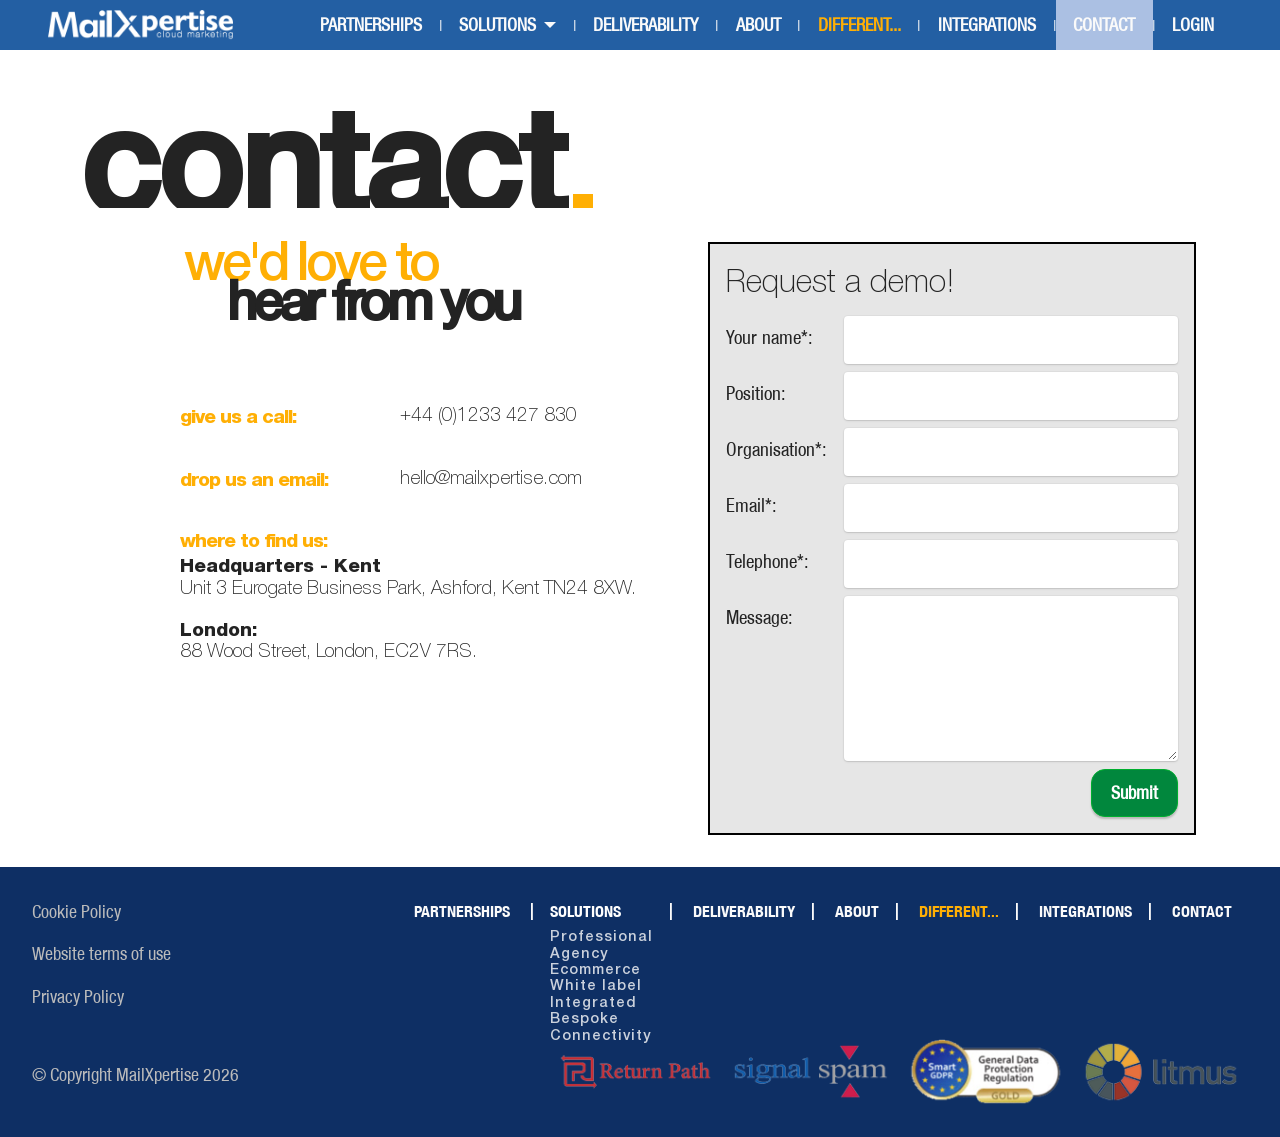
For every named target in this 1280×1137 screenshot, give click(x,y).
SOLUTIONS (497, 25)
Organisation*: (776, 449)
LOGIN (1193, 25)
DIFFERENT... (859, 25)
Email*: (751, 505)
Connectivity (600, 1036)
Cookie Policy (76, 912)
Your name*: (769, 337)
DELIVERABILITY (645, 25)
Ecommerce (595, 970)
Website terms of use (101, 954)
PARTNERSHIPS (371, 25)
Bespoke (584, 1019)
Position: (756, 393)
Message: (759, 617)
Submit (1134, 793)
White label (596, 986)
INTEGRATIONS (987, 25)
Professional (601, 937)
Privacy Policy (78, 997)
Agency (579, 954)
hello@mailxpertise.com (491, 479)
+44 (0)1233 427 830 (488, 416)
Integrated (593, 1003)
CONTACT (1104, 25)
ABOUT (758, 25)
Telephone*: (767, 561)
